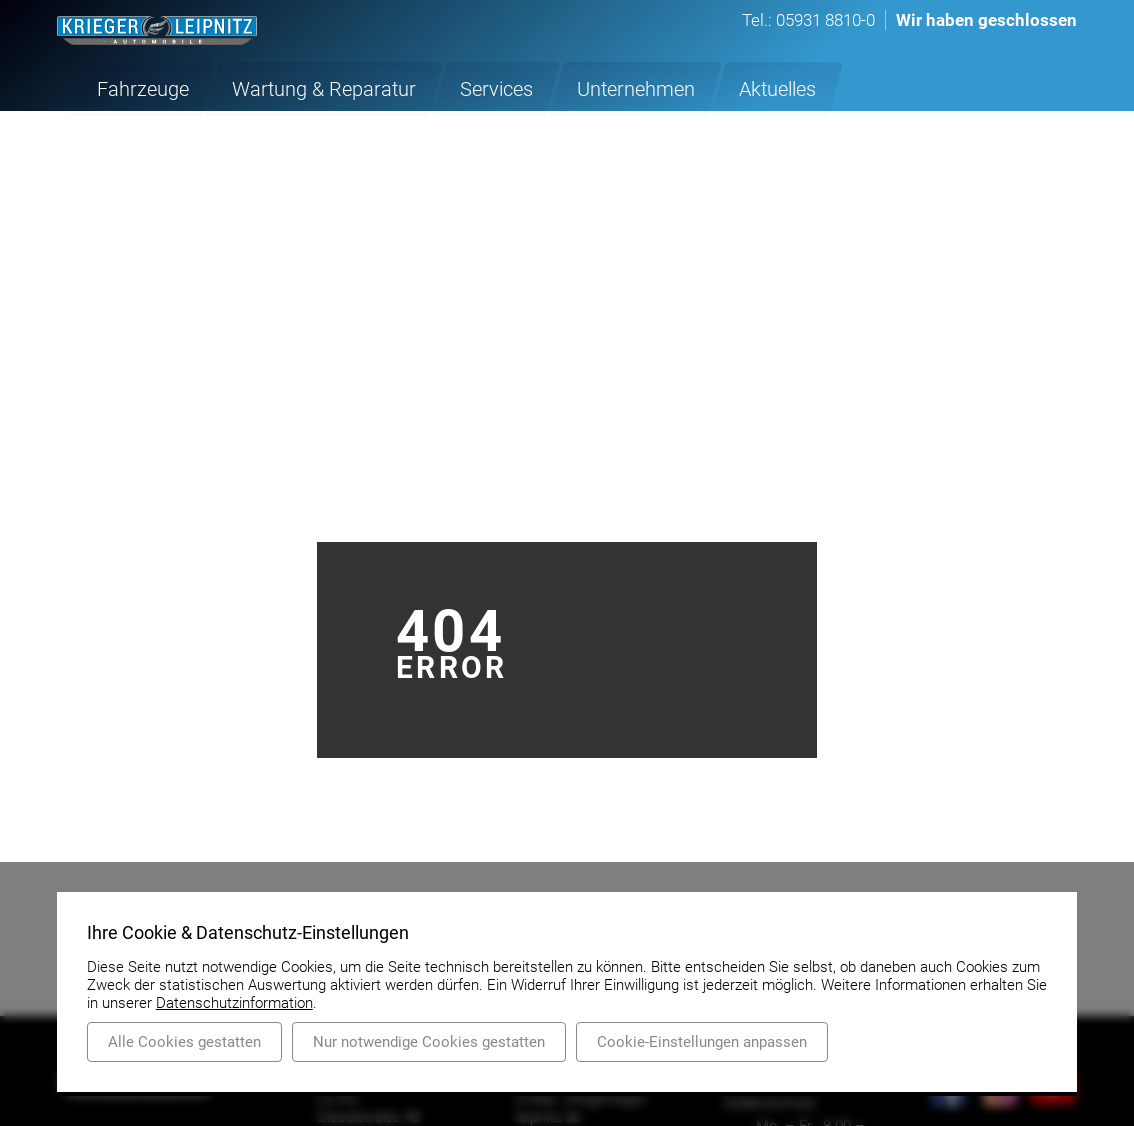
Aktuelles (699, 87)
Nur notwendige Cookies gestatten (429, 1042)
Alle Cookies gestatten (184, 1042)
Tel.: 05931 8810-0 (808, 20)
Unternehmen (572, 87)
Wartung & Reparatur (294, 87)
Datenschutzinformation (234, 1003)
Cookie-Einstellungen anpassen (702, 1042)
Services (446, 87)
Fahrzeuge (136, 87)
